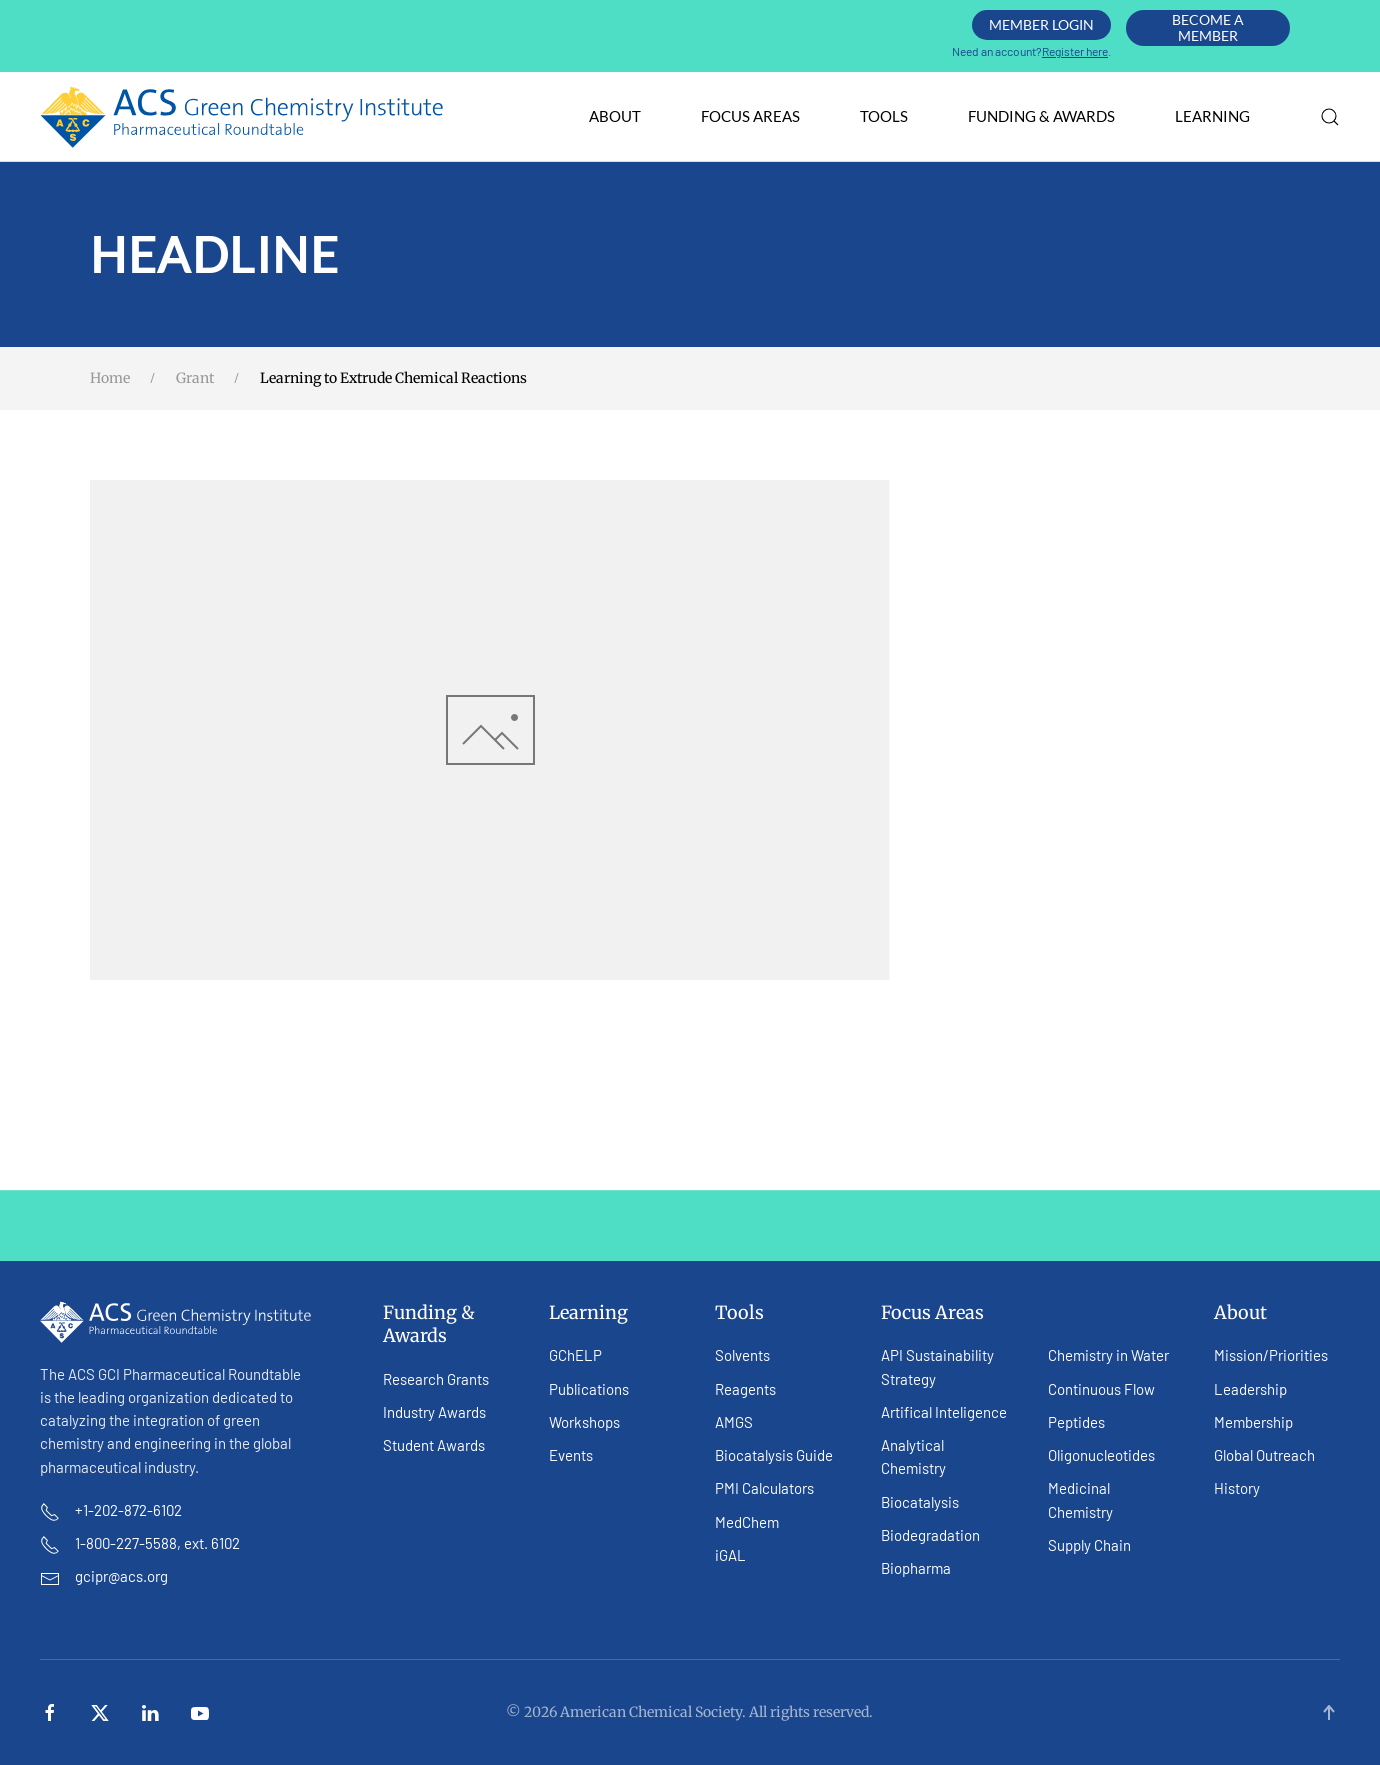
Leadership (1250, 1389)
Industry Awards (434, 1412)
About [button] (615, 116)
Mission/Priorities (1271, 1355)
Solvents (742, 1355)
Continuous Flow (1101, 1389)
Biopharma (916, 1568)
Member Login (1041, 24)
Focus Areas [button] (750, 116)
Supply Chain (1089, 1545)
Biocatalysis (920, 1502)
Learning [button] (1212, 116)
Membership (1253, 1422)
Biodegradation (930, 1535)
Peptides (1076, 1422)
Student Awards (434, 1445)
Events (571, 1455)
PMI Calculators (764, 1488)
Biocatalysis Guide (774, 1455)
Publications (589, 1389)
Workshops (584, 1422)
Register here (1075, 51)
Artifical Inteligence (944, 1412)
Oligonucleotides (1101, 1455)
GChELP (575, 1355)
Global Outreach (1264, 1455)
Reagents (745, 1389)
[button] (1330, 117)
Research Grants (436, 1379)
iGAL (730, 1555)
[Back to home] (242, 117)
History (1237, 1488)
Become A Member (1208, 27)
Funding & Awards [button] (1041, 116)
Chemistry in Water (1108, 1355)
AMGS (734, 1422)
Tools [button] (884, 116)
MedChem (747, 1522)
